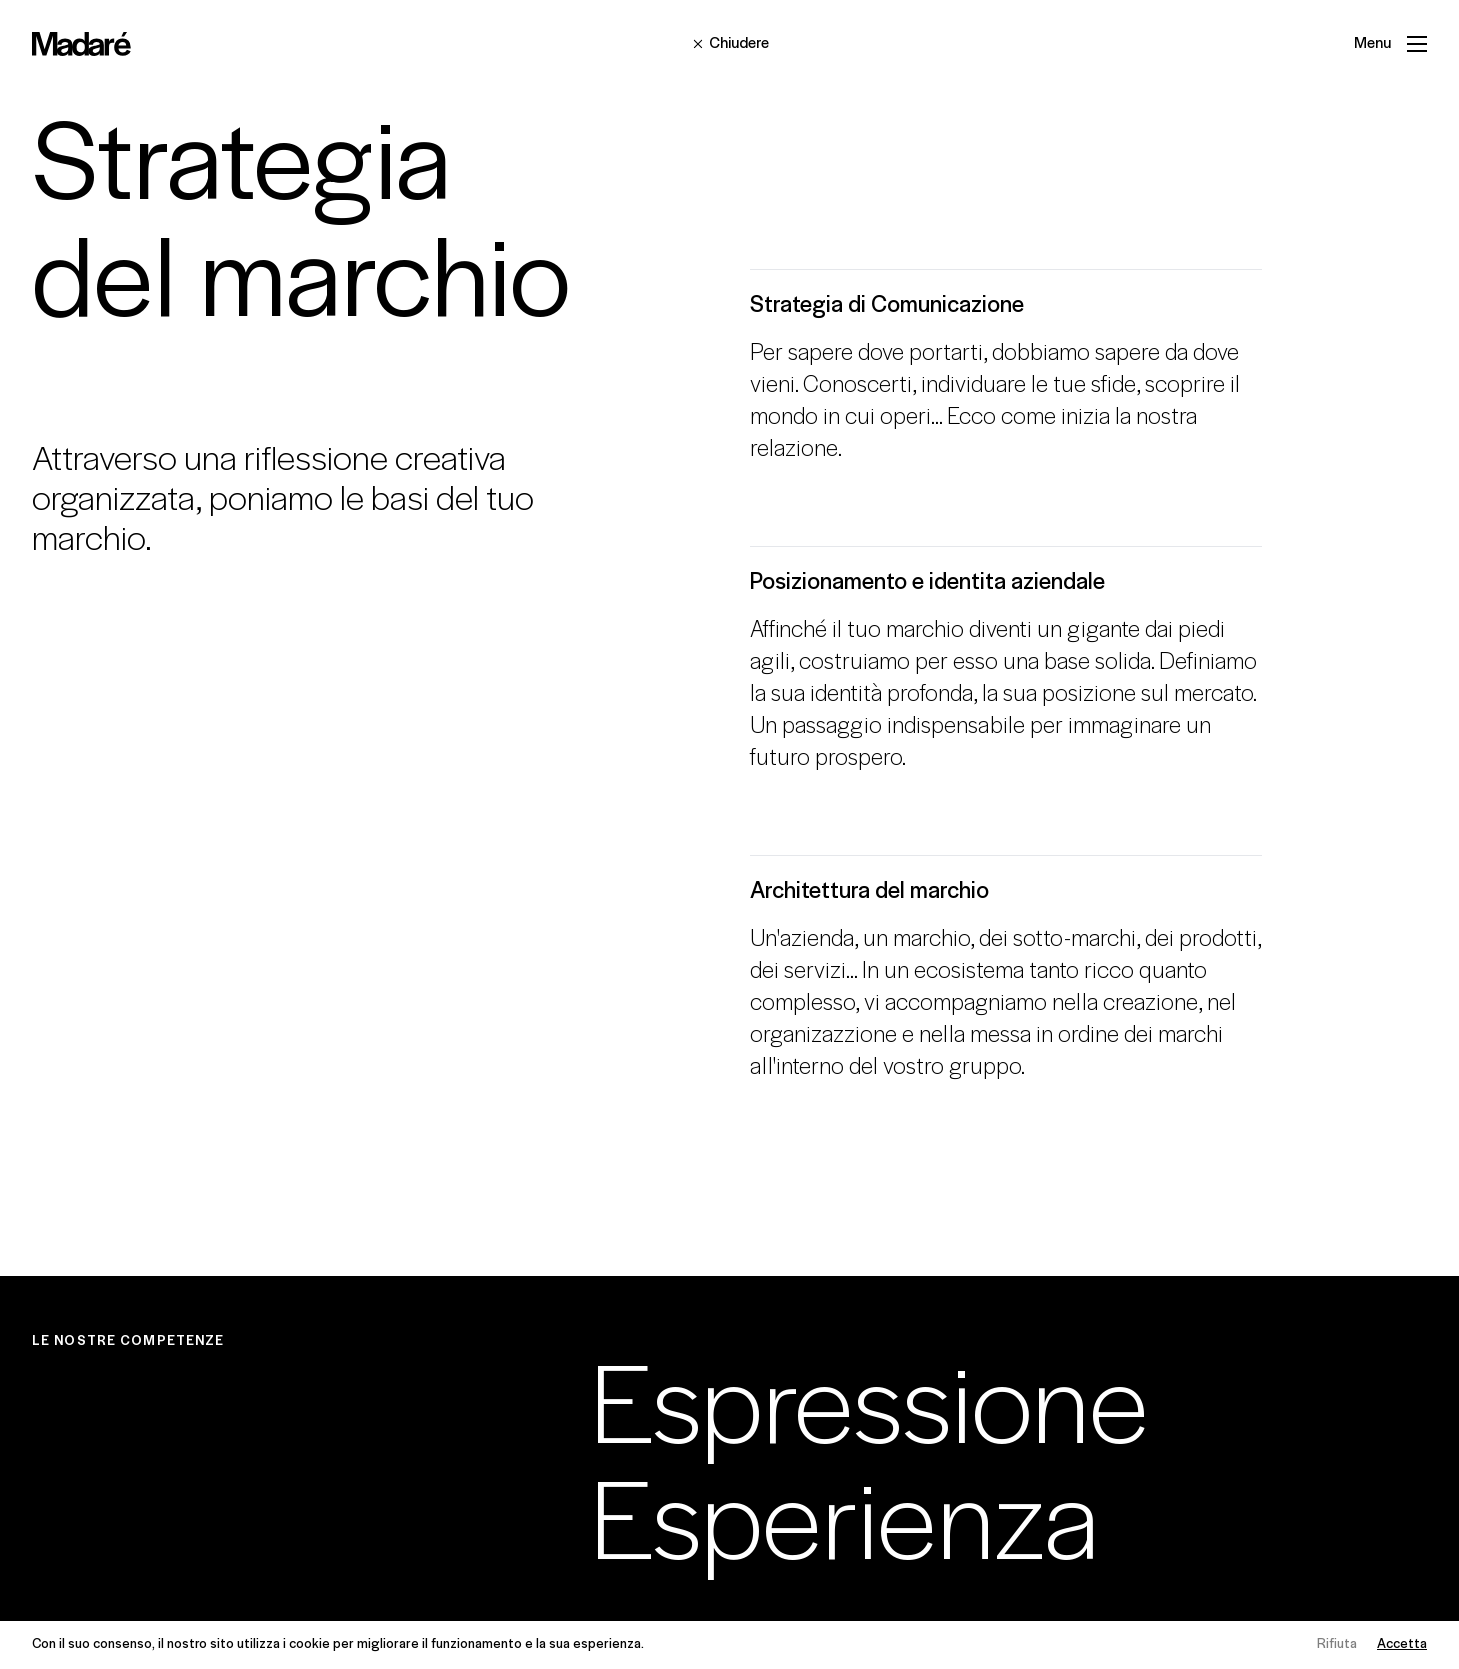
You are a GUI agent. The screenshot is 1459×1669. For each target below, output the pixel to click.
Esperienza (844, 1529)
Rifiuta (1337, 1644)
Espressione (869, 1413)
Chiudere (730, 44)
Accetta (1402, 1644)
